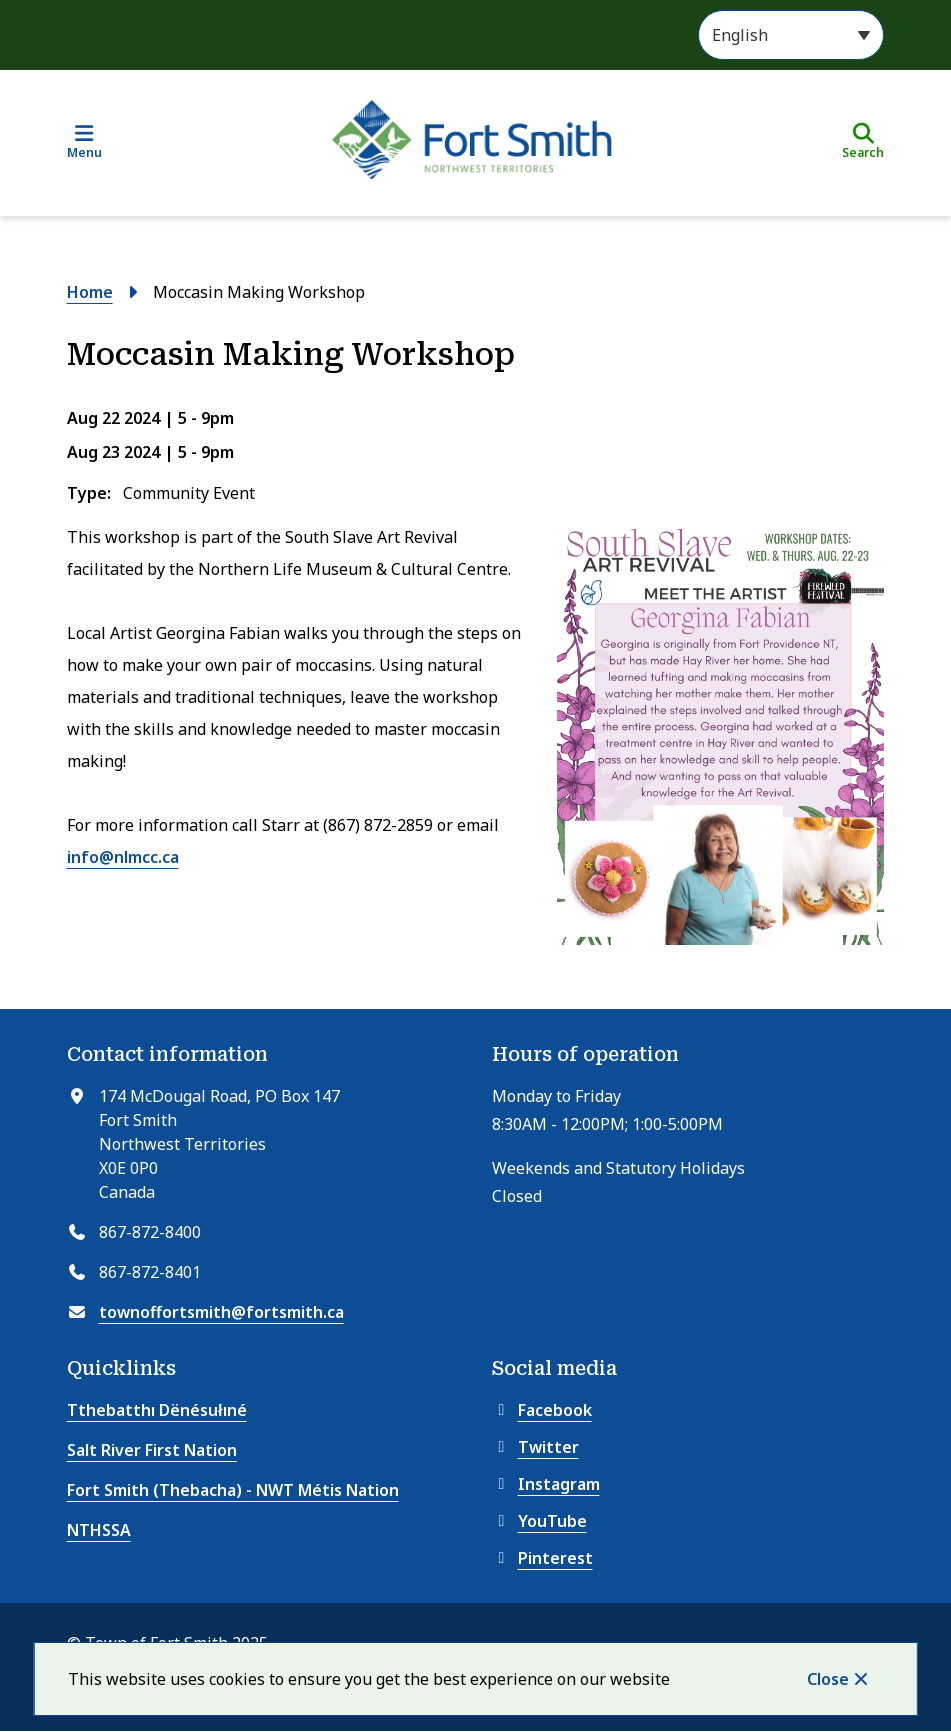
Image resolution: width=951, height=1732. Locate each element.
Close (828, 1679)
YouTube (539, 1521)
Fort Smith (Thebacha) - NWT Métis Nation (233, 1490)
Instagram (546, 1484)
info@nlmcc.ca (123, 857)
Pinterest (542, 1558)
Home (90, 292)
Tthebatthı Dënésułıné (157, 1410)
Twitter (535, 1447)
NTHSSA (99, 1530)
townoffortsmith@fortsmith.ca (221, 1312)
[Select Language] (791, 35)
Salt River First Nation (152, 1450)
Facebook (542, 1410)
